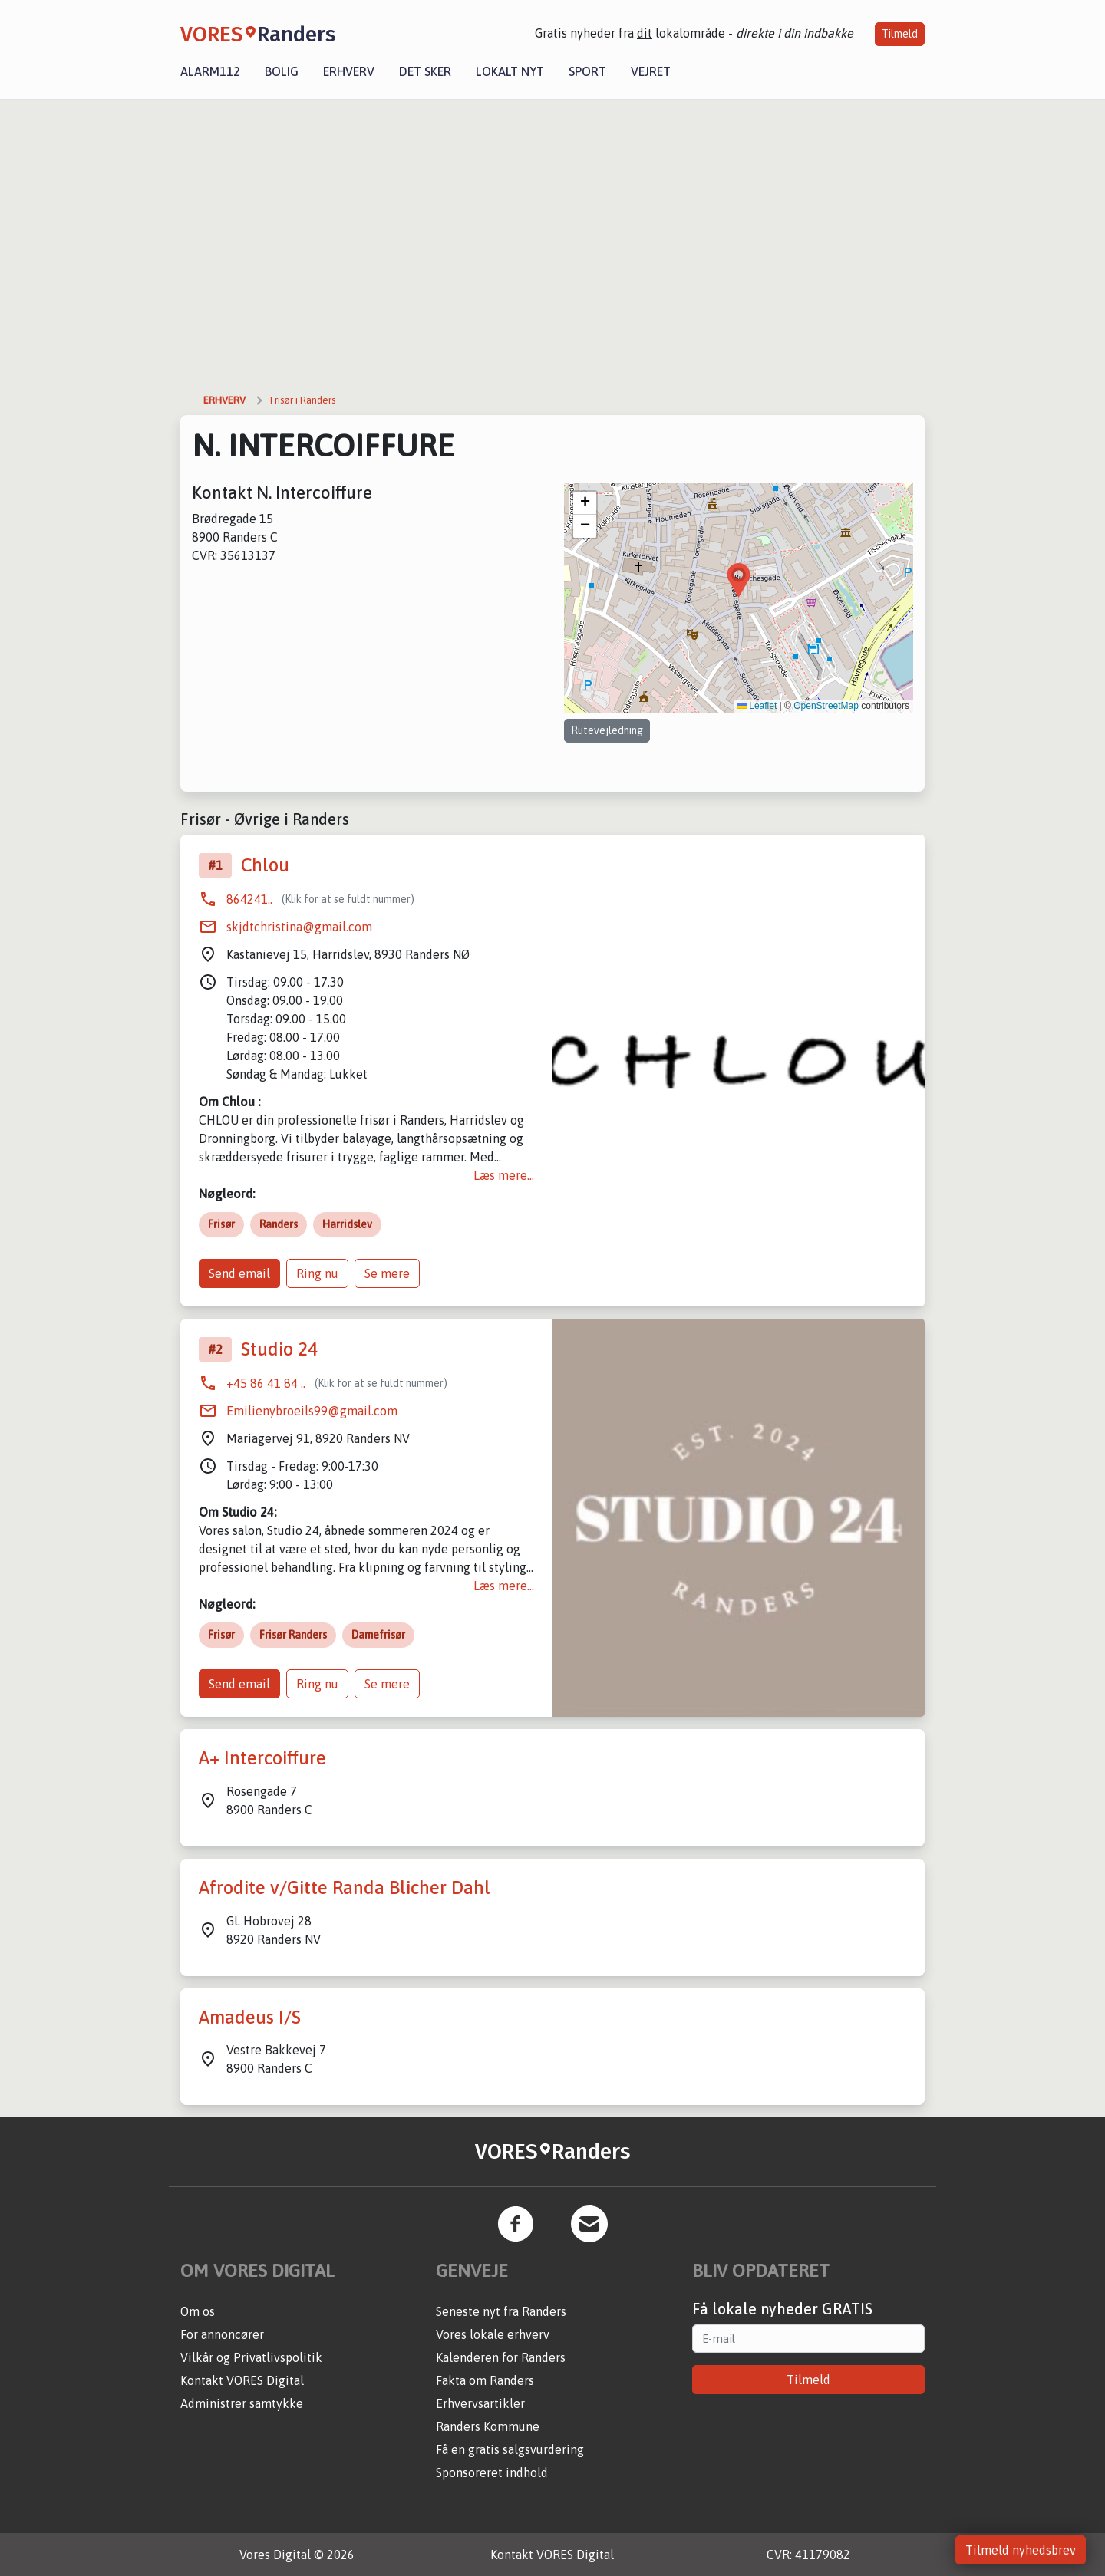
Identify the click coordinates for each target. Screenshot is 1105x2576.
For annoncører (222, 2334)
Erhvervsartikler (480, 2403)
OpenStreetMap (826, 705)
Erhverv (348, 71)
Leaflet (757, 705)
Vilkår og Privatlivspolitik (251, 2357)
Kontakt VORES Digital (242, 2380)
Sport (587, 71)
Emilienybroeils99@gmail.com (311, 1411)
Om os (197, 2311)
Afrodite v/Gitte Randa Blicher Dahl (344, 1887)
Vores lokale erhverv (492, 2334)
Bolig (282, 71)
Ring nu (317, 1273)
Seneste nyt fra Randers (501, 2311)
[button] (738, 580)
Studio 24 (279, 1349)
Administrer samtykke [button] (241, 2403)
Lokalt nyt (510, 71)
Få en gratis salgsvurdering (510, 2449)
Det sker (425, 71)
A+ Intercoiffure (262, 1758)
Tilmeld (900, 34)
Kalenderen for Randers (501, 2357)
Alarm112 (210, 71)
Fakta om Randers (485, 2380)
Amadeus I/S (250, 2017)
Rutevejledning (607, 730)
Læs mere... (503, 1175)
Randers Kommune (487, 2426)
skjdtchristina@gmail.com (299, 927)
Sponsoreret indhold (492, 2472)
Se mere (387, 1273)
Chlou (265, 865)
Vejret (651, 71)
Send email (239, 1273)
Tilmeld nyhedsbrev (1020, 2550)
